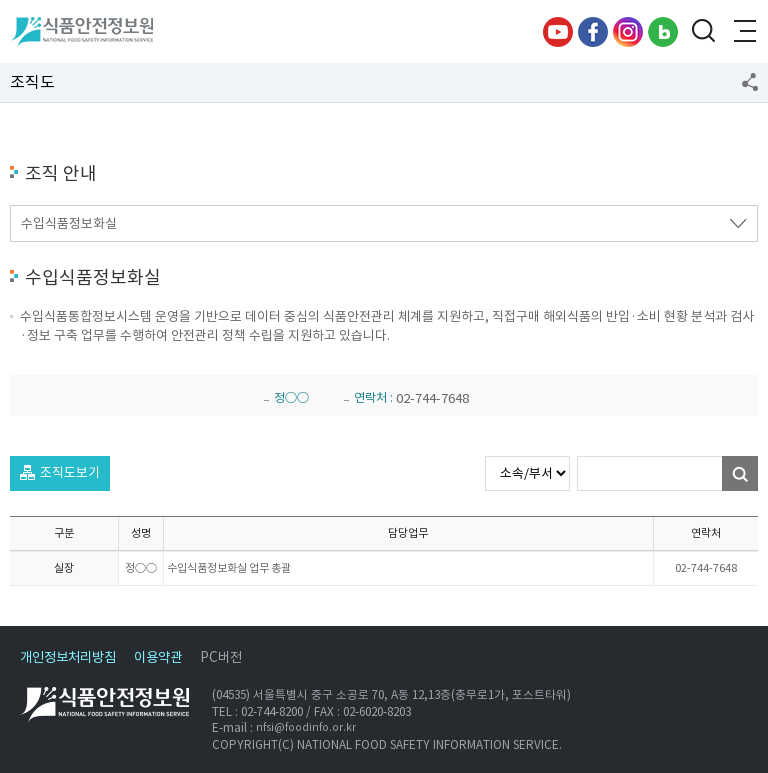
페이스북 (593, 32)
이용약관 (158, 657)
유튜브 (558, 32)
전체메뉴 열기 (743, 32)
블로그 (663, 32)
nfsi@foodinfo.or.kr (306, 727)
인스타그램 (628, 32)
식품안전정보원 (81, 32)
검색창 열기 (703, 32)
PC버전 (221, 657)
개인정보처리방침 (68, 657)
